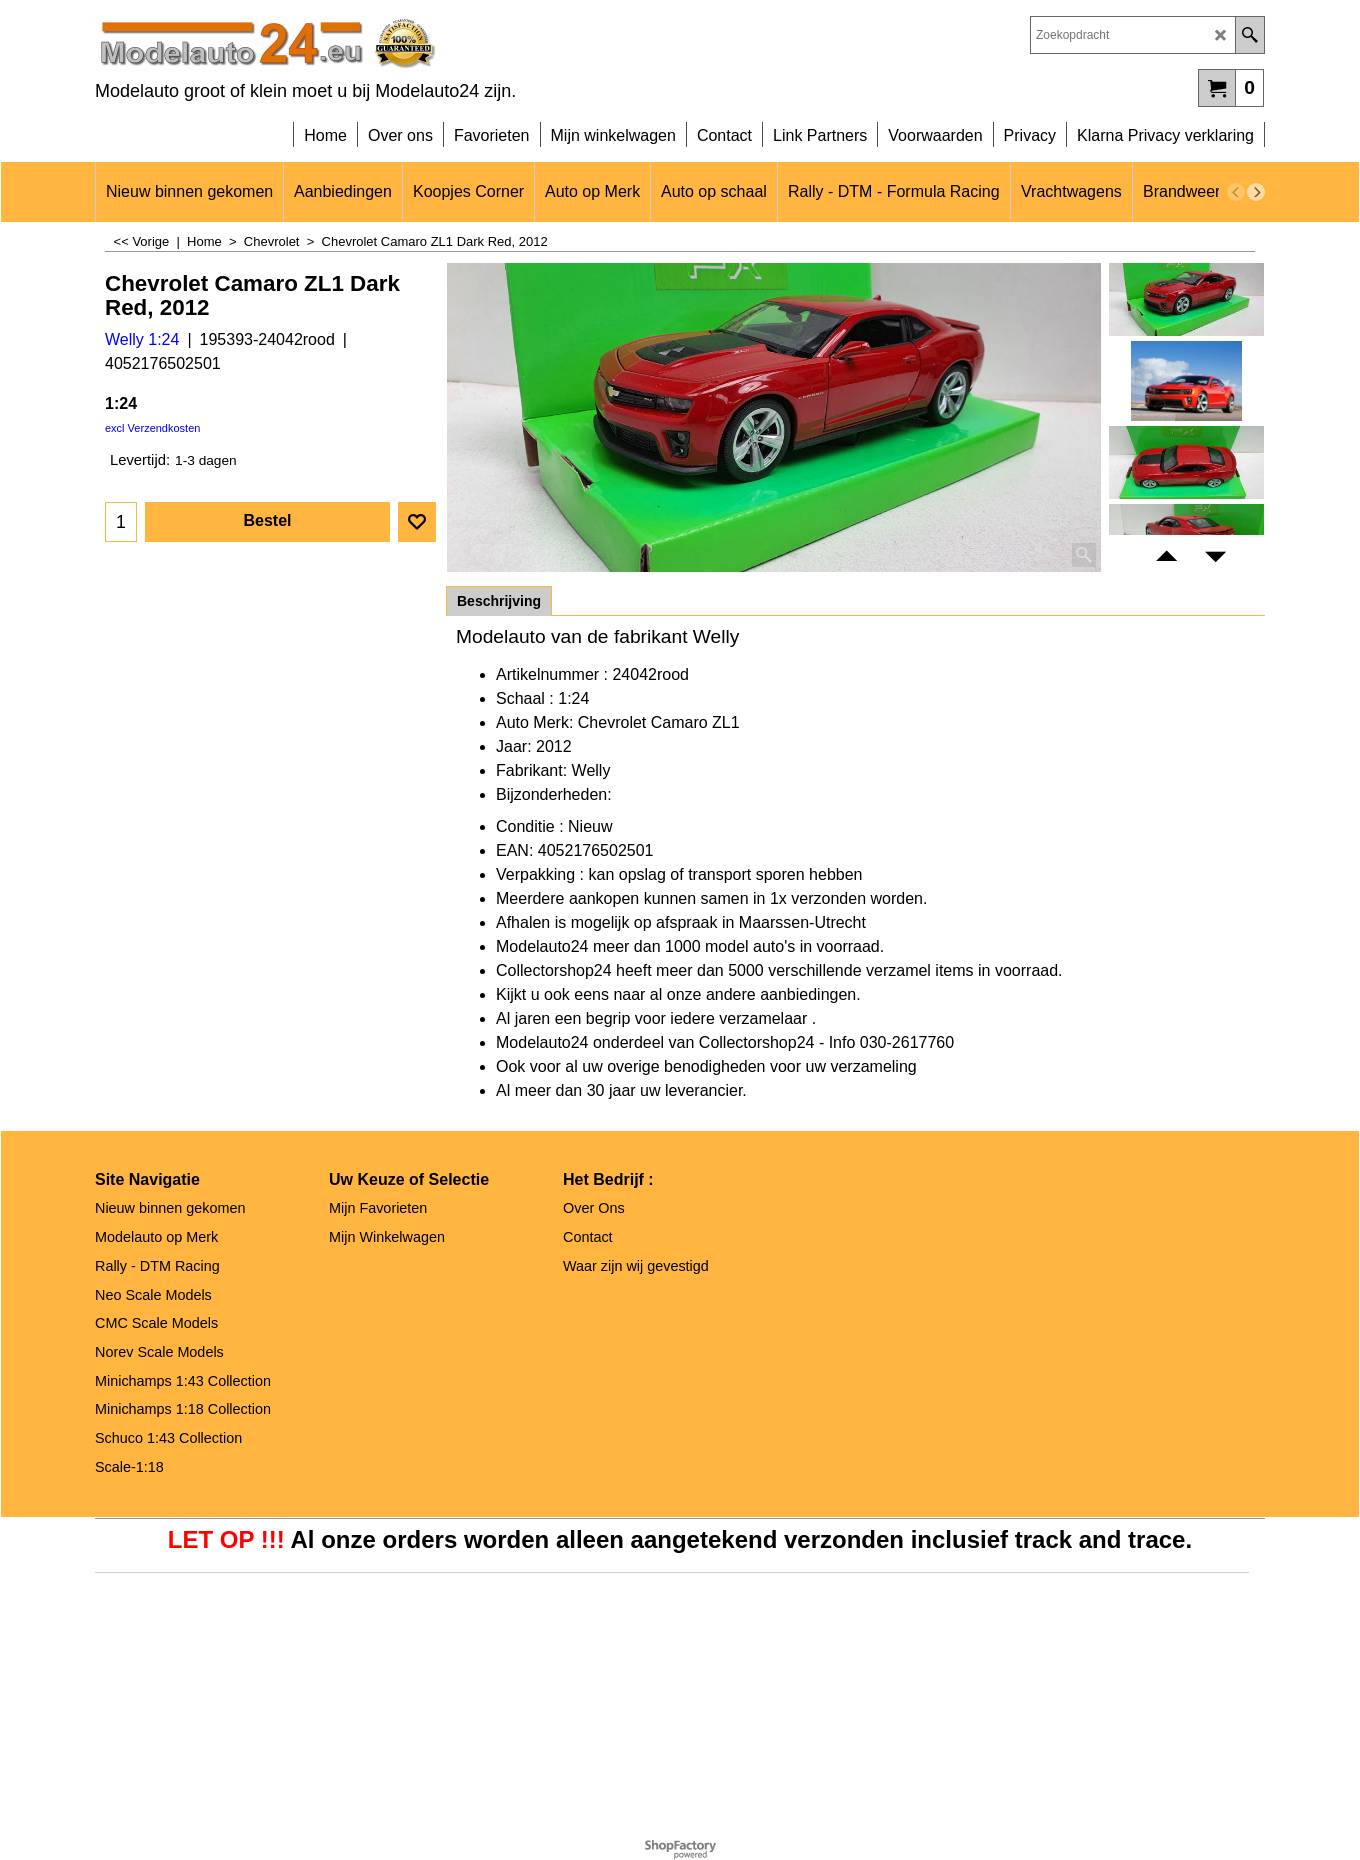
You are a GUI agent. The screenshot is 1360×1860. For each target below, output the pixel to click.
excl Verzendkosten (152, 428)
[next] (1256, 192)
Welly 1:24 (142, 339)
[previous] (1236, 192)
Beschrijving (499, 601)
